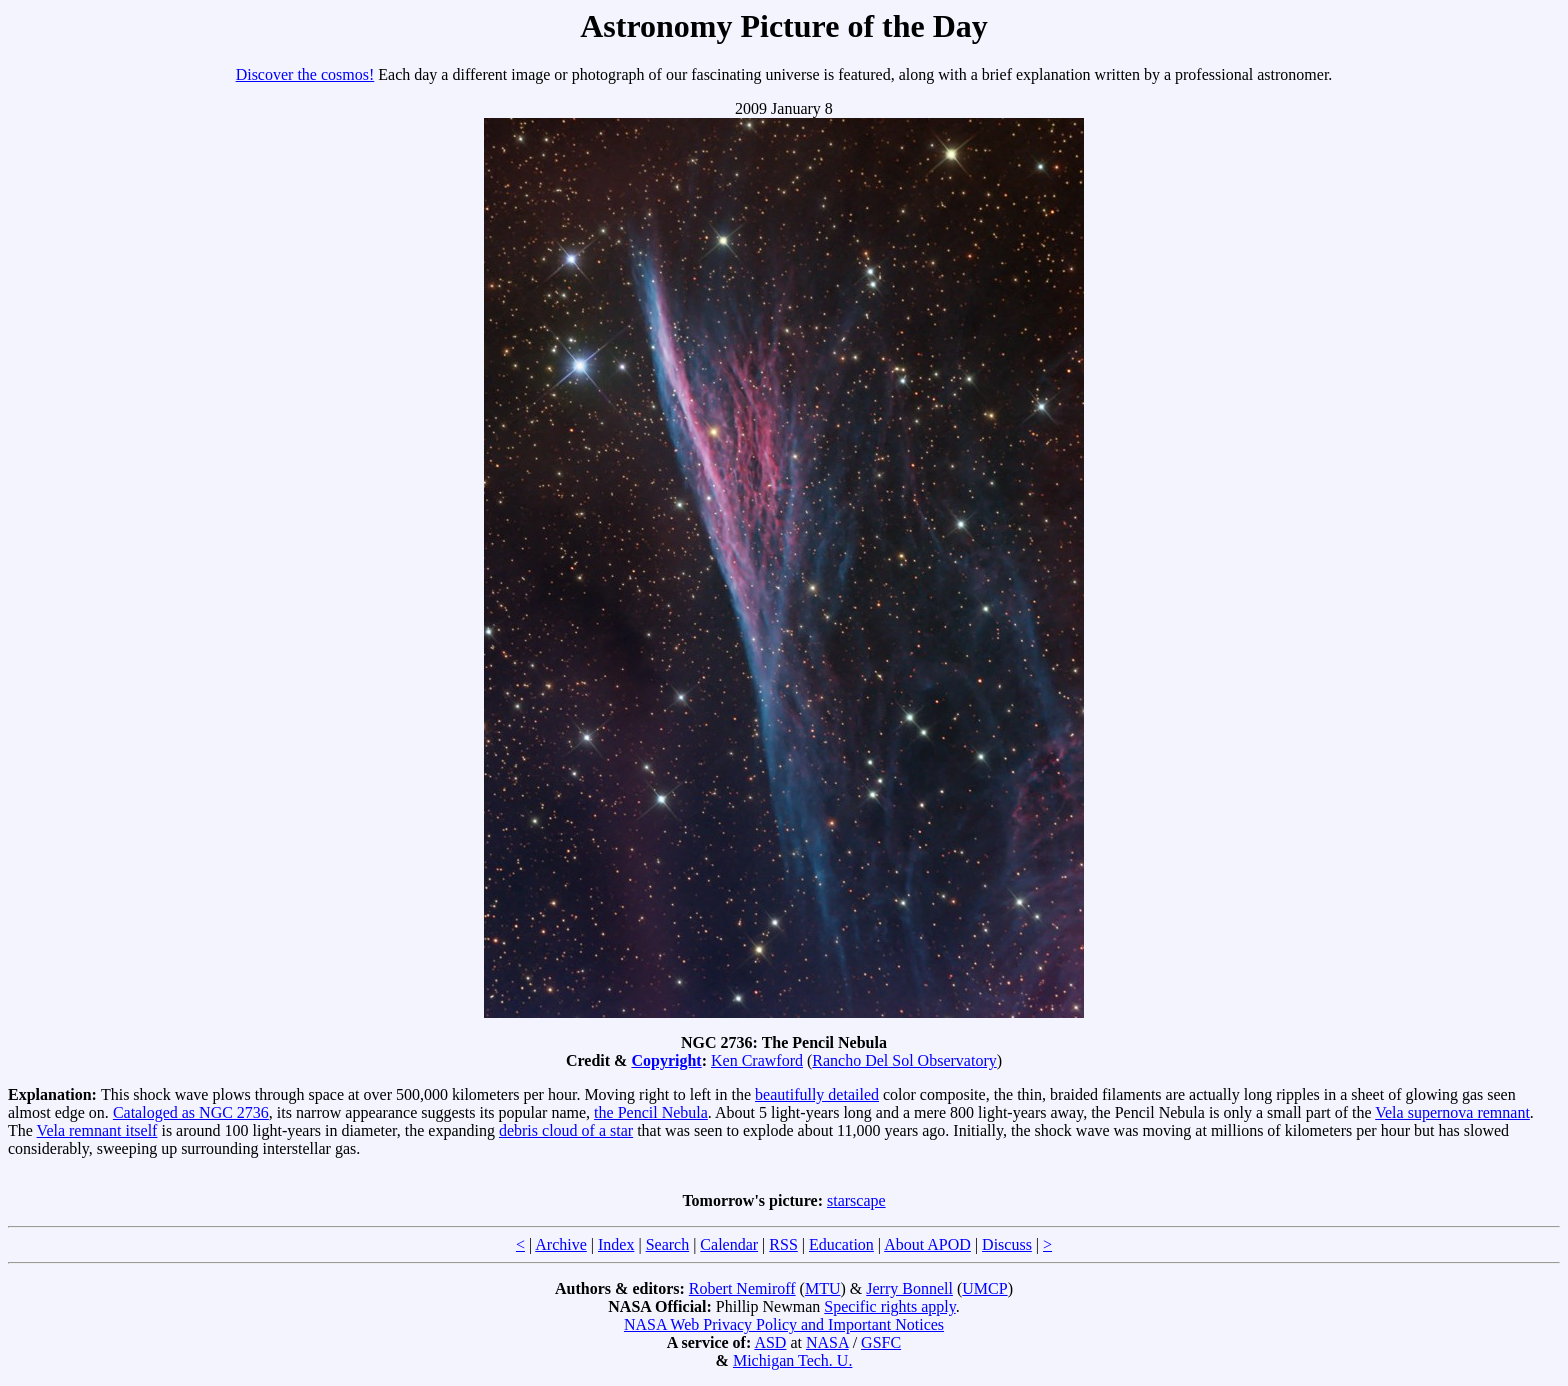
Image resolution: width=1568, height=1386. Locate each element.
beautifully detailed (817, 1094)
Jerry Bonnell (909, 1288)
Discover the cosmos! (305, 74)
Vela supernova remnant (1452, 1112)
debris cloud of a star (566, 1130)
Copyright (666, 1060)
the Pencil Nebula (651, 1112)
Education (841, 1244)
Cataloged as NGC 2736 (191, 1112)
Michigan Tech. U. (792, 1360)
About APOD (927, 1244)
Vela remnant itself (97, 1130)
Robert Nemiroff (742, 1288)
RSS (783, 1244)
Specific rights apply (889, 1306)
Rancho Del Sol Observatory (904, 1060)
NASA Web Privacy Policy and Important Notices (784, 1324)
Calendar (729, 1244)
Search (668, 1244)
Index (616, 1244)
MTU (823, 1288)
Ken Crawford (757, 1060)
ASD (770, 1342)
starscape (856, 1200)
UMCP (984, 1288)
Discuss (1007, 1244)
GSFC (881, 1342)
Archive (561, 1244)
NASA (827, 1342)
